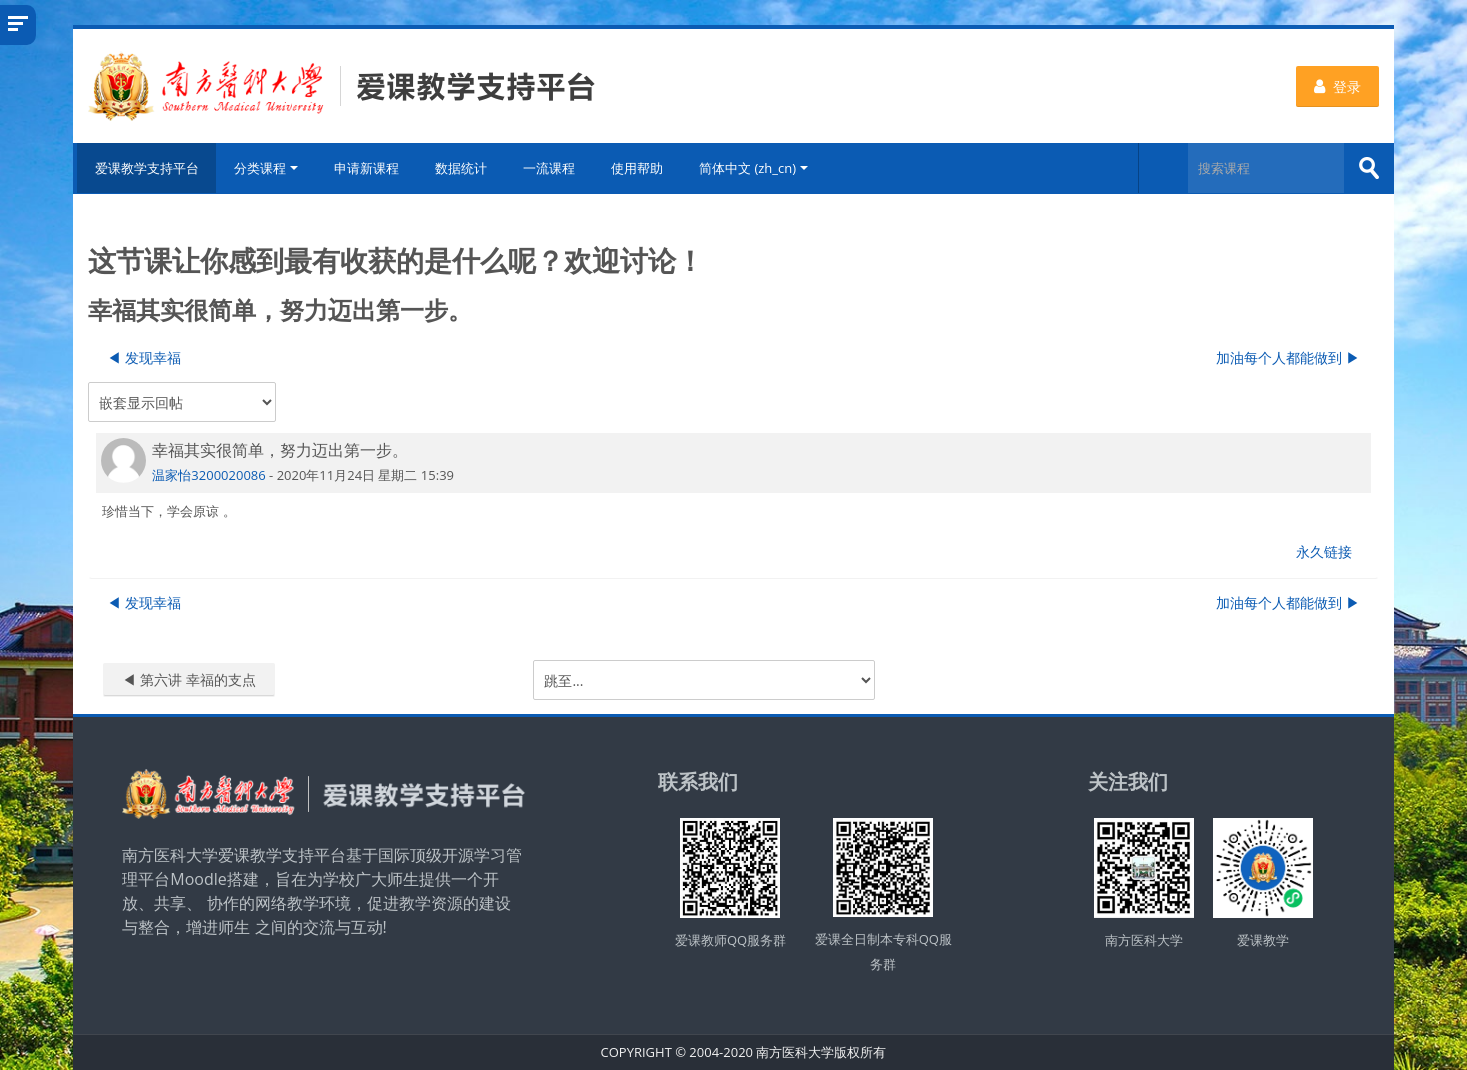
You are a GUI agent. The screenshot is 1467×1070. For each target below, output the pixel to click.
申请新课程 (367, 168)
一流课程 (550, 168)
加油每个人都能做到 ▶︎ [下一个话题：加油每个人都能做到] (1288, 356)
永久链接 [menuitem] (1324, 551)
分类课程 (267, 168)
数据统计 (462, 168)
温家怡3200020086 (208, 474)
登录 (1337, 86)
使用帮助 (638, 168)
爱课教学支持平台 (145, 168)
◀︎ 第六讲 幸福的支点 (188, 679)
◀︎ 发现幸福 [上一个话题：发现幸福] (144, 356)
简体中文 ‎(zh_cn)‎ (754, 168)
